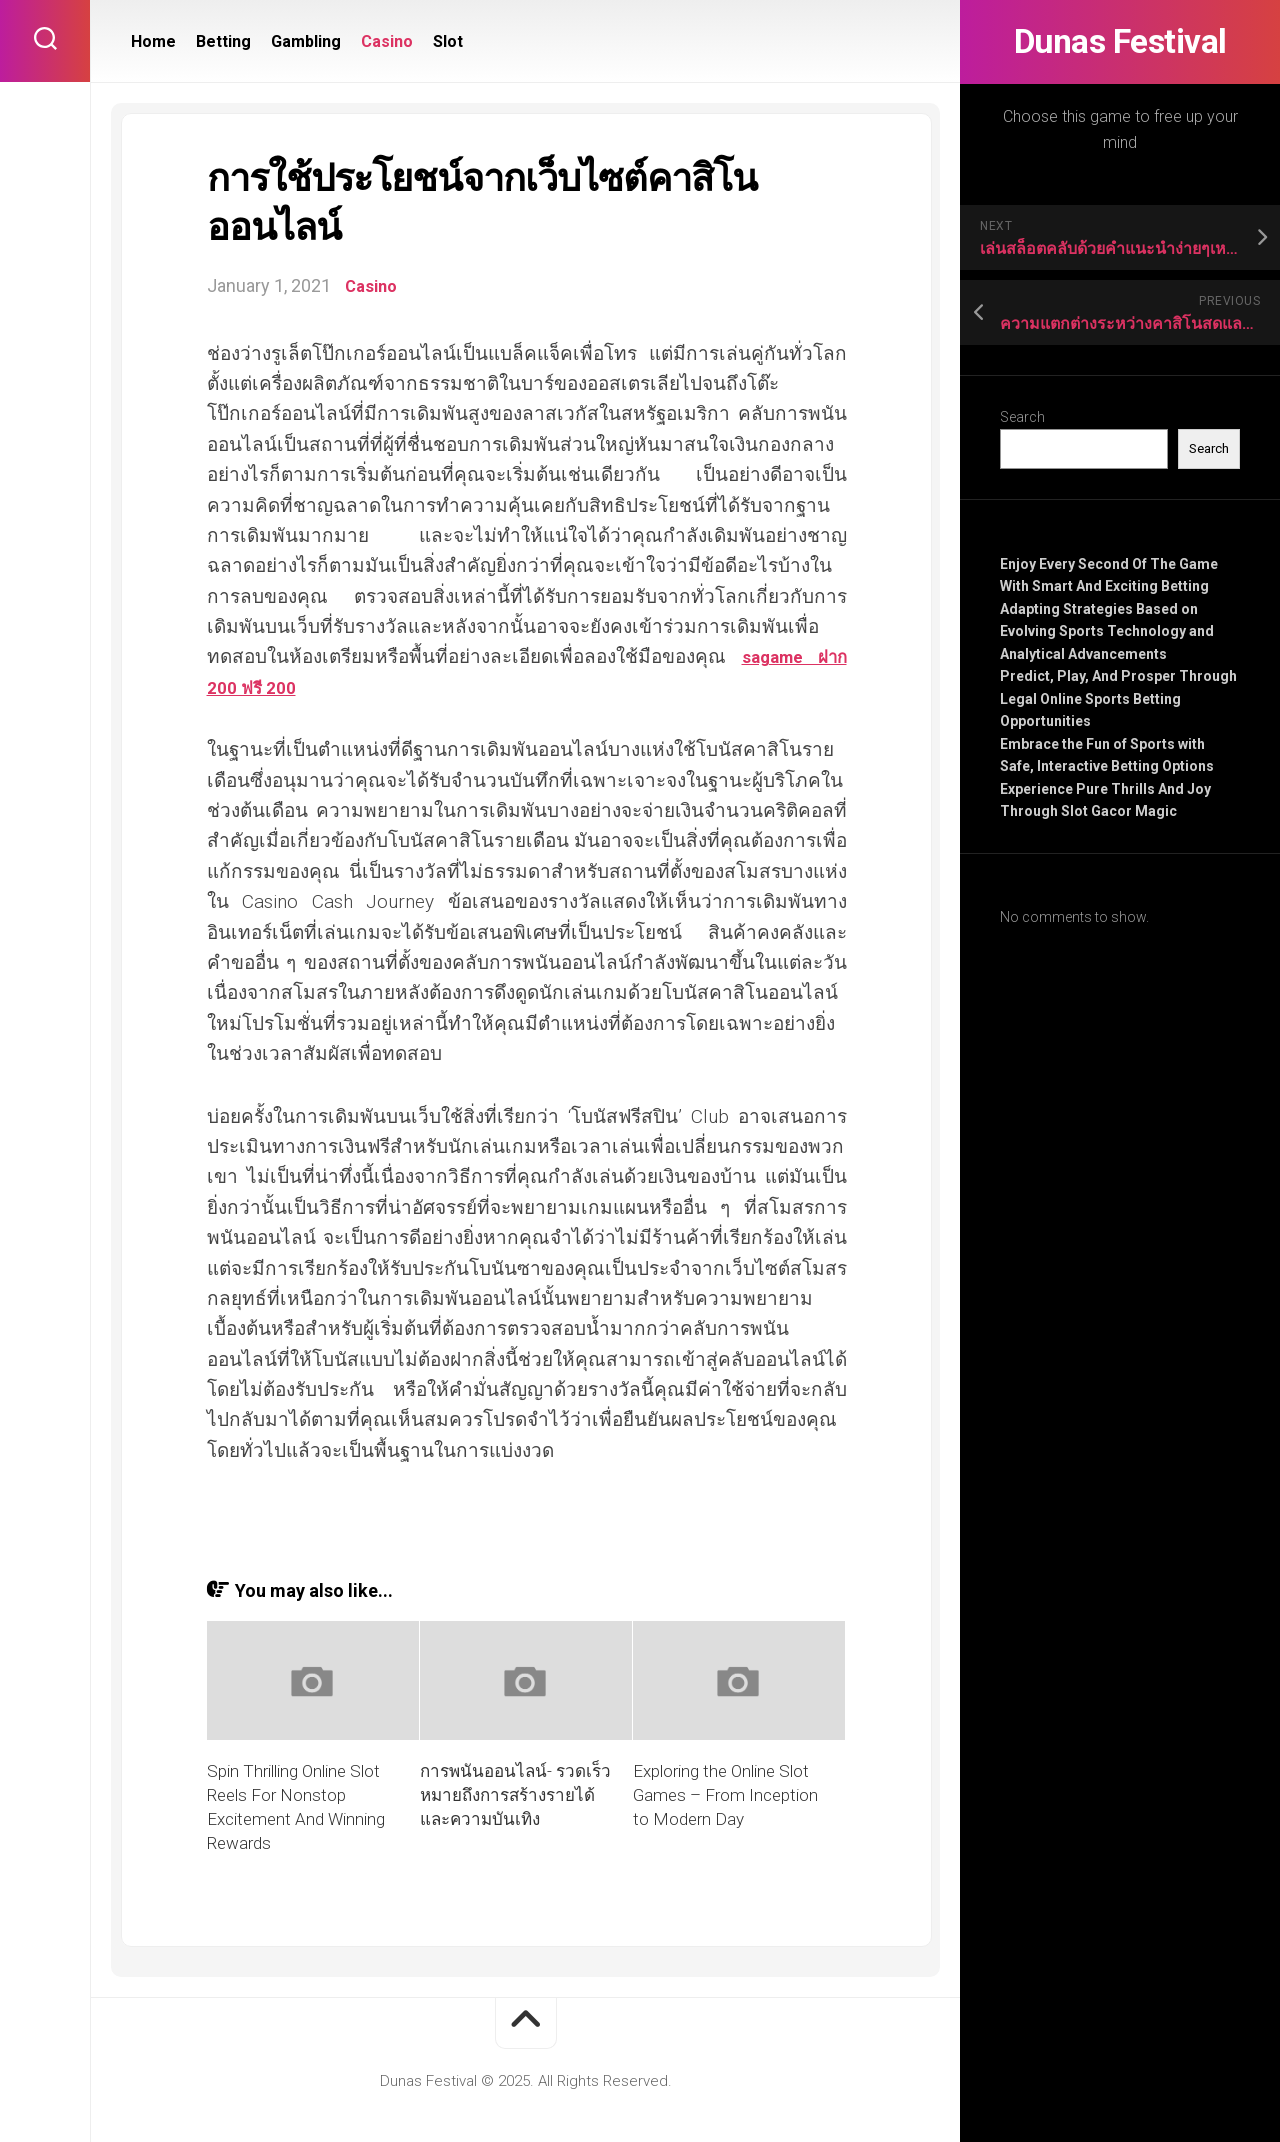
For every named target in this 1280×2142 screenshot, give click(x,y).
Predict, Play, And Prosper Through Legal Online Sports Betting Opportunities (1118, 698)
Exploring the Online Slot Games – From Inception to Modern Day (725, 1795)
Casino (387, 41)
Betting (223, 41)
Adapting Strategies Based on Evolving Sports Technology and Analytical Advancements (1107, 631)
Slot (448, 41)
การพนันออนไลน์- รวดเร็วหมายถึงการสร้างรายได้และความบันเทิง (515, 1795)
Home (153, 41)
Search (1022, 417)
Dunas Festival (1120, 42)
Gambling (306, 41)
